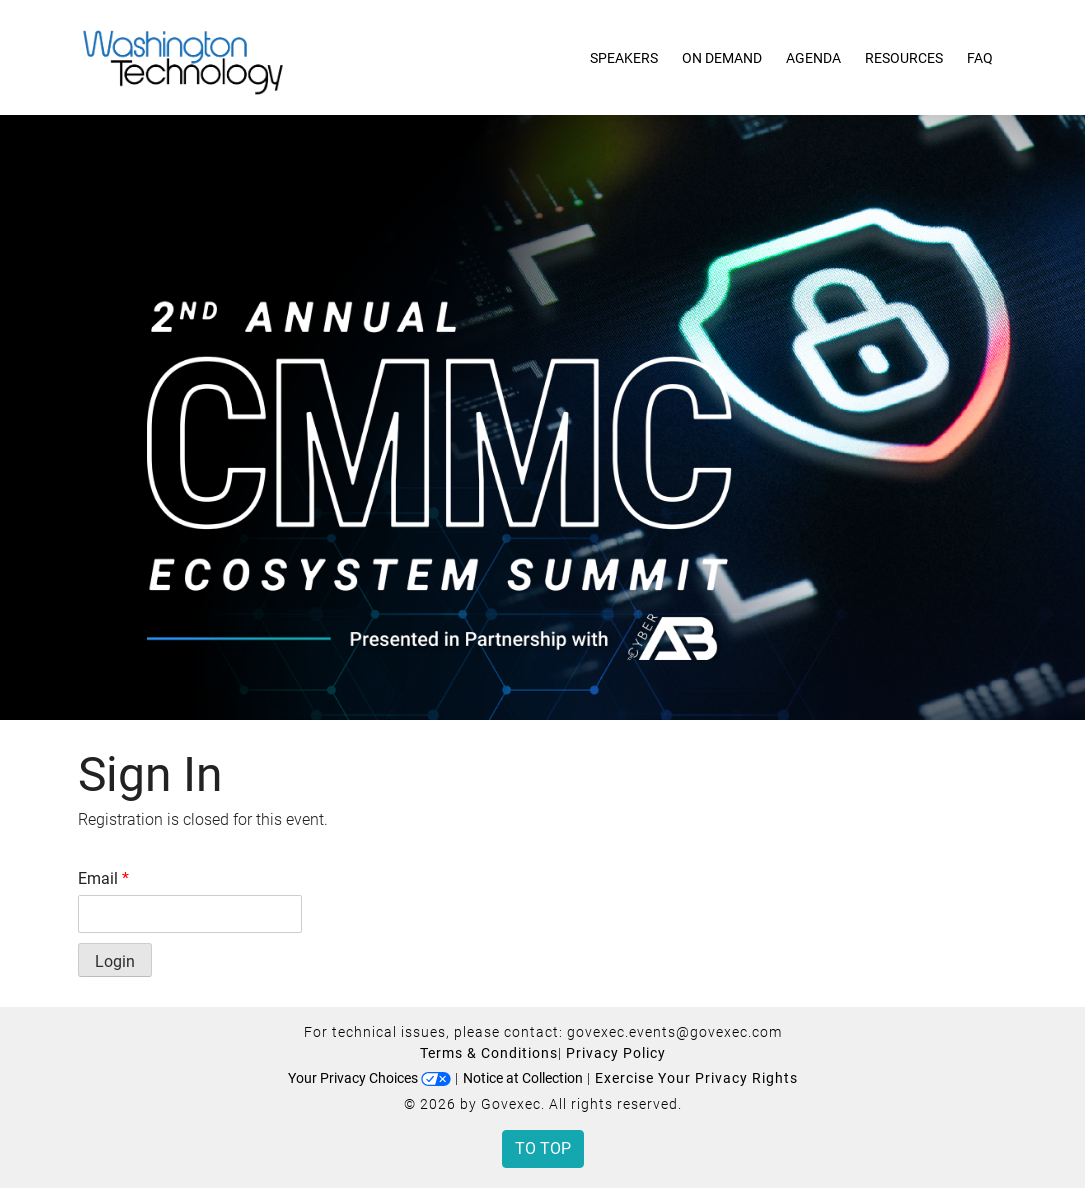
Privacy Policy (616, 1053)
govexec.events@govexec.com (674, 1032)
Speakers (624, 58)
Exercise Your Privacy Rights (696, 1078)
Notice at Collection (523, 1078)
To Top (543, 1148)
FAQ (980, 58)
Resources (904, 58)
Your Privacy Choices (369, 1078)
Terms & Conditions (489, 1053)
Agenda (813, 58)
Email (103, 878)
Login (115, 961)
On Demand (722, 58)
